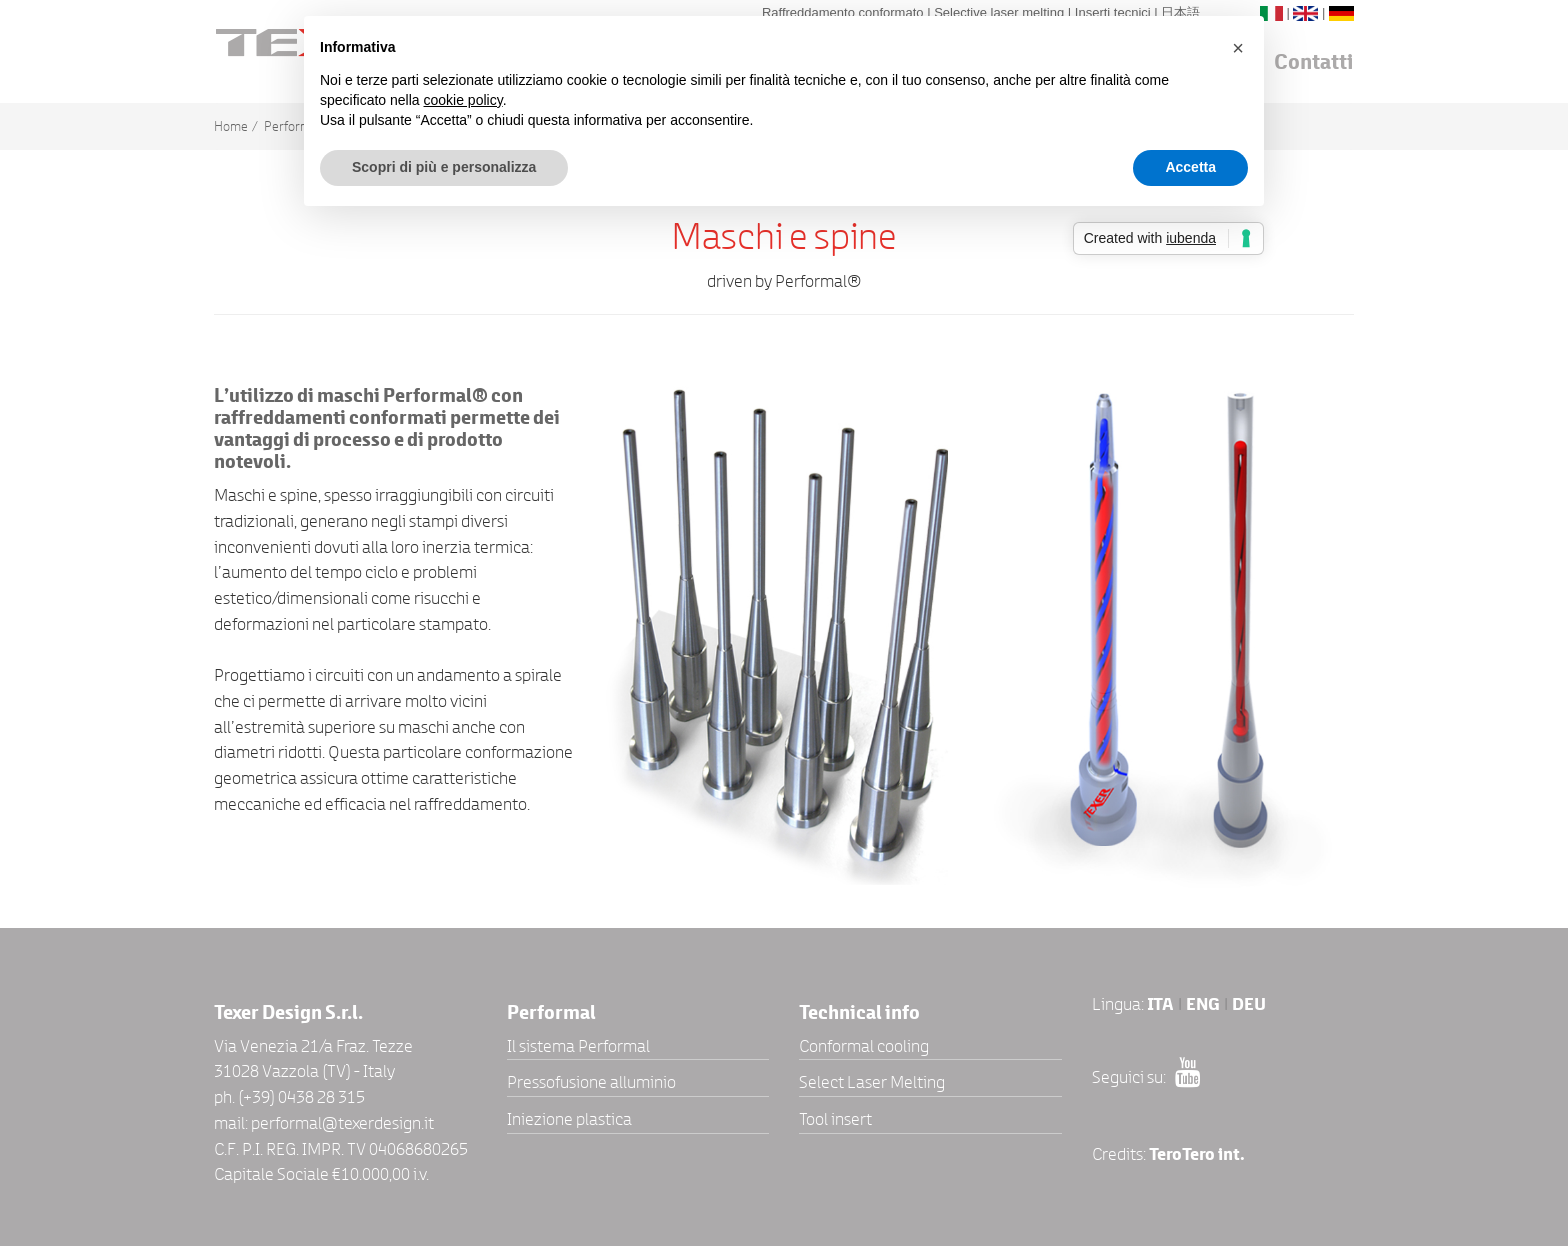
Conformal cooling (864, 1046)
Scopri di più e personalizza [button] (444, 167)
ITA (1160, 1004)
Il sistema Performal (578, 1046)
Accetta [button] (1190, 167)
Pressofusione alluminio (591, 1082)
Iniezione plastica (569, 1119)
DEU (1249, 1004)
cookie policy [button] (463, 100)
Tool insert (835, 1119)
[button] (1238, 48)
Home (231, 126)
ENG (1203, 1004)
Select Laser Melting (872, 1082)
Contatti (1314, 62)
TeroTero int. (1197, 1154)
